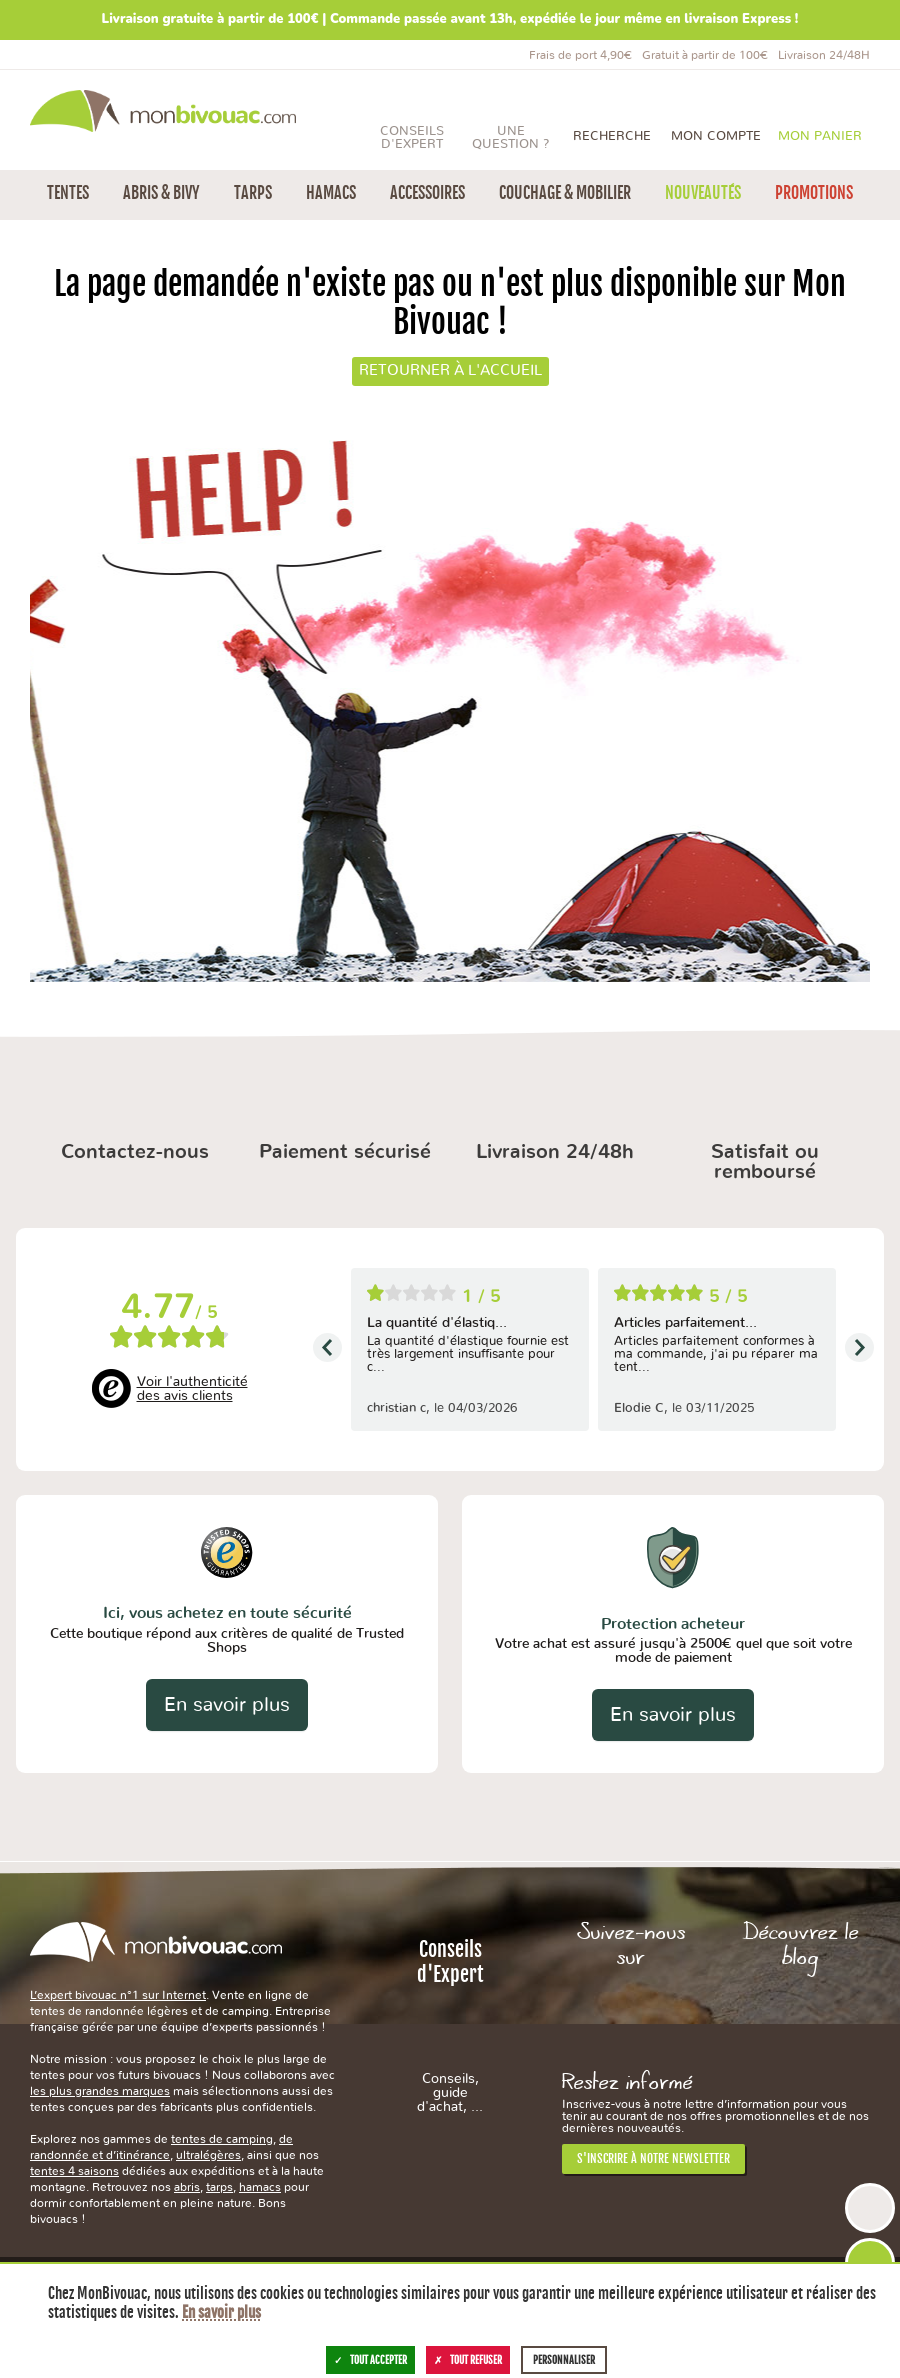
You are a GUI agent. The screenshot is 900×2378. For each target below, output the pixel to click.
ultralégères (208, 2155)
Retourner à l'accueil (450, 370)
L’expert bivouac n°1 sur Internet (118, 1995)
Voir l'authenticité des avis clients (192, 1389)
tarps (219, 2187)
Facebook (631, 2012)
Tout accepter (370, 2360)
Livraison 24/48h (555, 1152)
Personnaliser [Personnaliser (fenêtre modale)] (564, 2360)
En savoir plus (227, 1705)
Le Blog (800, 2012)
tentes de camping (222, 2139)
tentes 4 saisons (74, 2171)
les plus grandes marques (100, 2091)
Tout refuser (468, 2360)
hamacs (260, 2187)
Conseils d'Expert (450, 2025)
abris (187, 2187)
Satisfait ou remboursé (765, 1162)
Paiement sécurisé (345, 1152)
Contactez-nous (135, 1152)
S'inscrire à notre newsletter (653, 2158)
